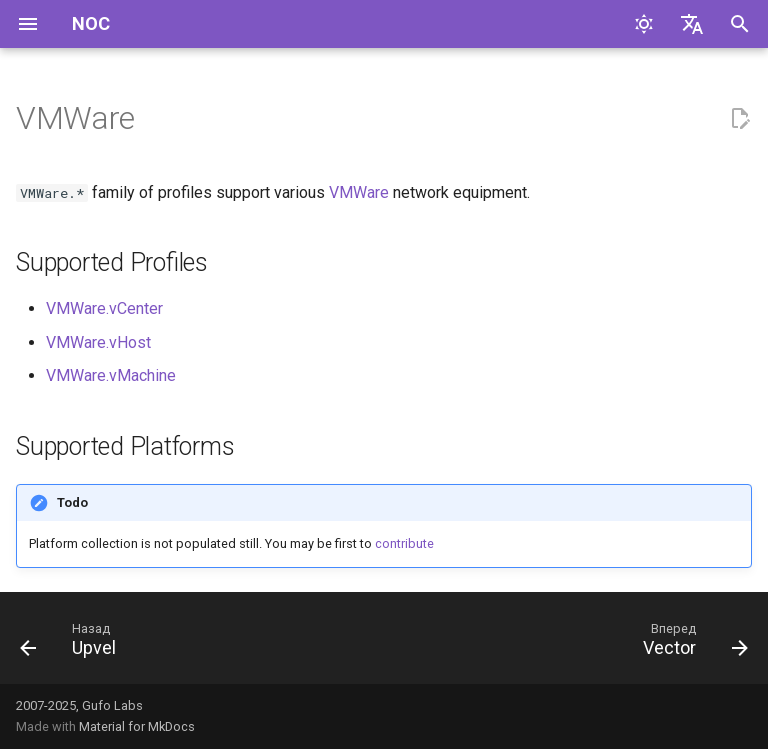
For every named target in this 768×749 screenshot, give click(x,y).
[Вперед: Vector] (691, 644)
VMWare (359, 192)
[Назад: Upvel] (72, 644)
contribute (404, 543)
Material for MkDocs (137, 726)
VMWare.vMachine (111, 375)
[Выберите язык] (692, 24)
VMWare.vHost (98, 342)
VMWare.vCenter (104, 308)
